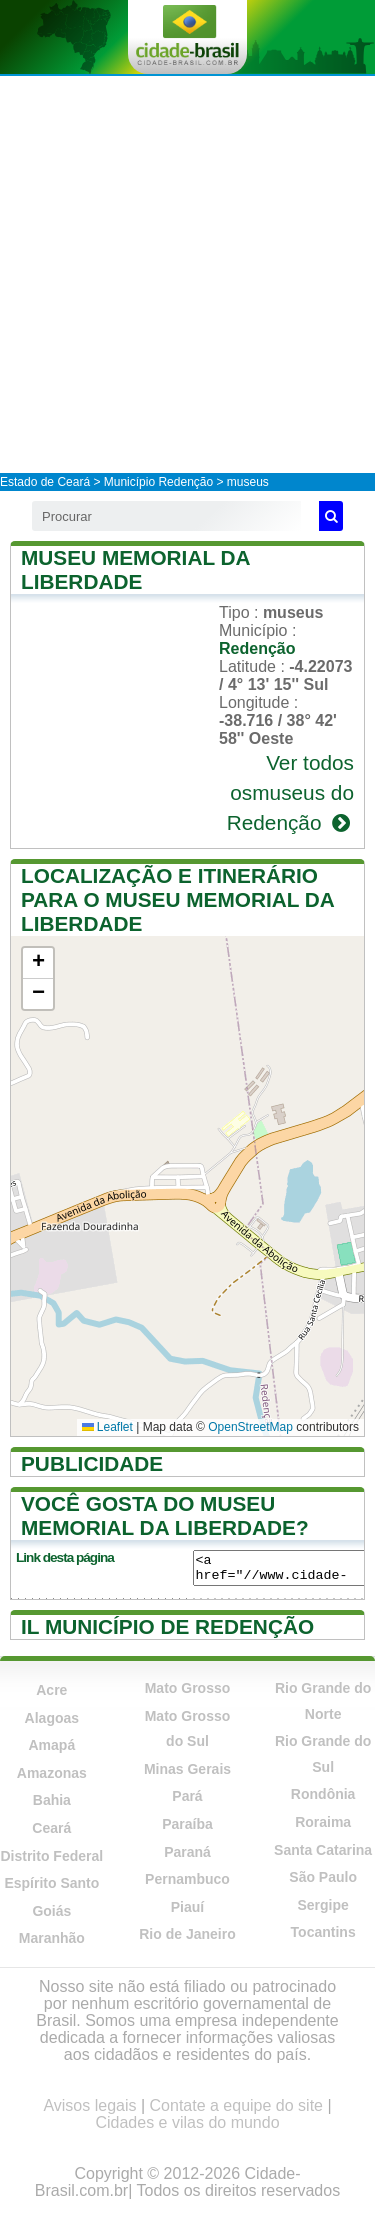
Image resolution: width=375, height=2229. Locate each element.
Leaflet (107, 1427)
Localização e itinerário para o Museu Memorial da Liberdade (177, 899)
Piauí (187, 1907)
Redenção (257, 648)
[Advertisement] (187, 273)
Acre (51, 1690)
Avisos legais (89, 2105)
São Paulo (323, 1877)
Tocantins (323, 1932)
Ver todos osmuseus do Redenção (290, 792)
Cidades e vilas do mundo (187, 2122)
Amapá (51, 1745)
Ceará (51, 1828)
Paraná (187, 1852)
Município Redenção (158, 482)
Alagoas (52, 1718)
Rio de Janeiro (187, 1934)
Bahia (52, 1800)
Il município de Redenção (167, 1626)
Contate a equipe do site (236, 2105)
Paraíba (187, 1824)
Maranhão (52, 1938)
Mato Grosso (188, 1688)
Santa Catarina (323, 1850)
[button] (38, 963)
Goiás (51, 1911)
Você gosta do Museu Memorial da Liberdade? (165, 1515)
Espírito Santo (51, 1883)
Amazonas (52, 1773)
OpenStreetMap (250, 1427)
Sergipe (322, 1905)
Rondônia (323, 1794)
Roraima (323, 1822)
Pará (187, 1796)
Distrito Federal (51, 1856)
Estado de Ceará (45, 482)
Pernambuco (187, 1879)
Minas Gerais (187, 1769)
